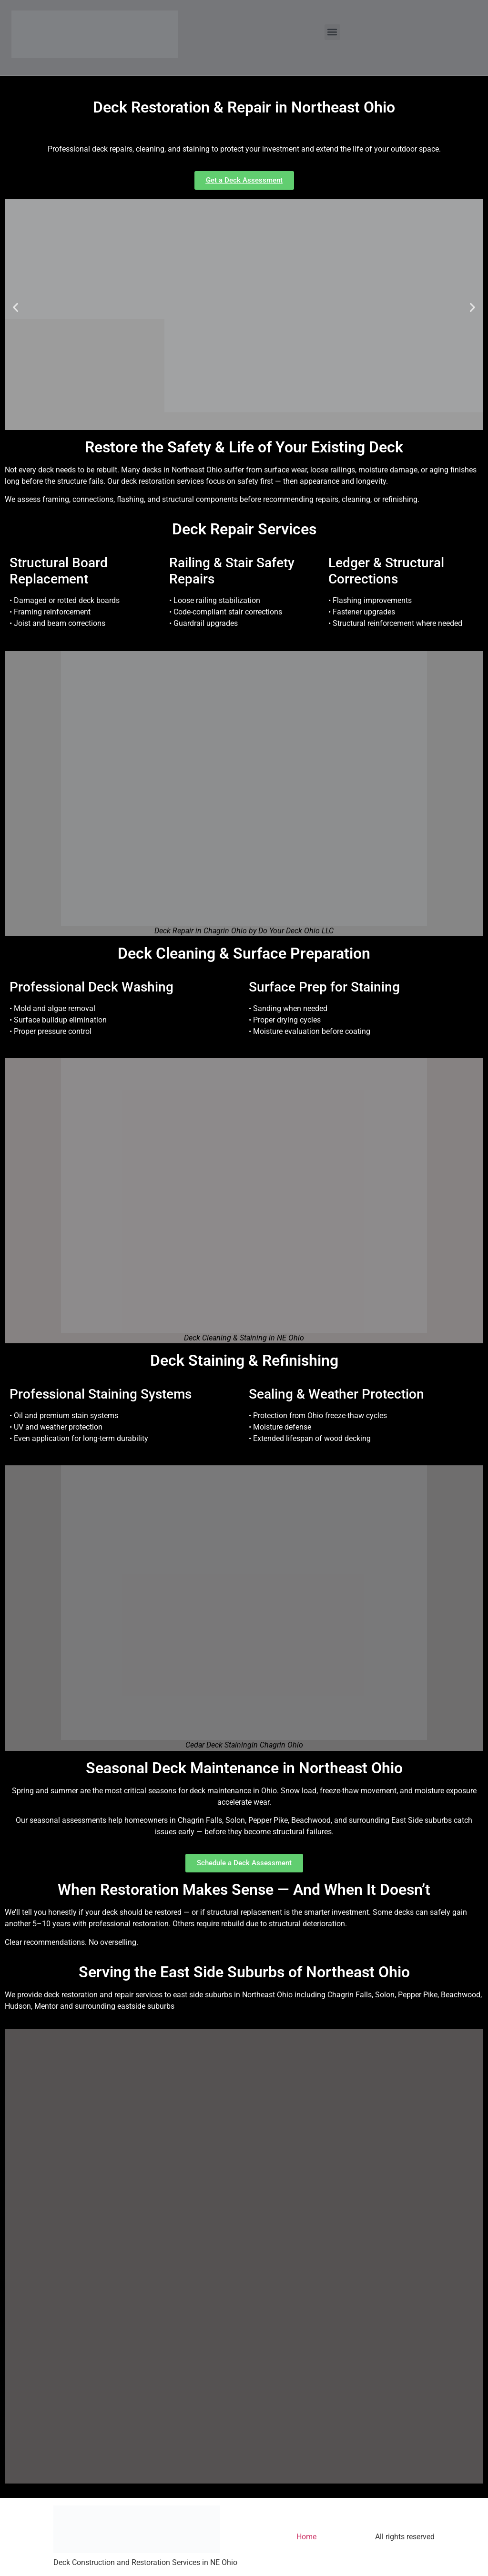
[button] (332, 32)
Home (306, 2536)
